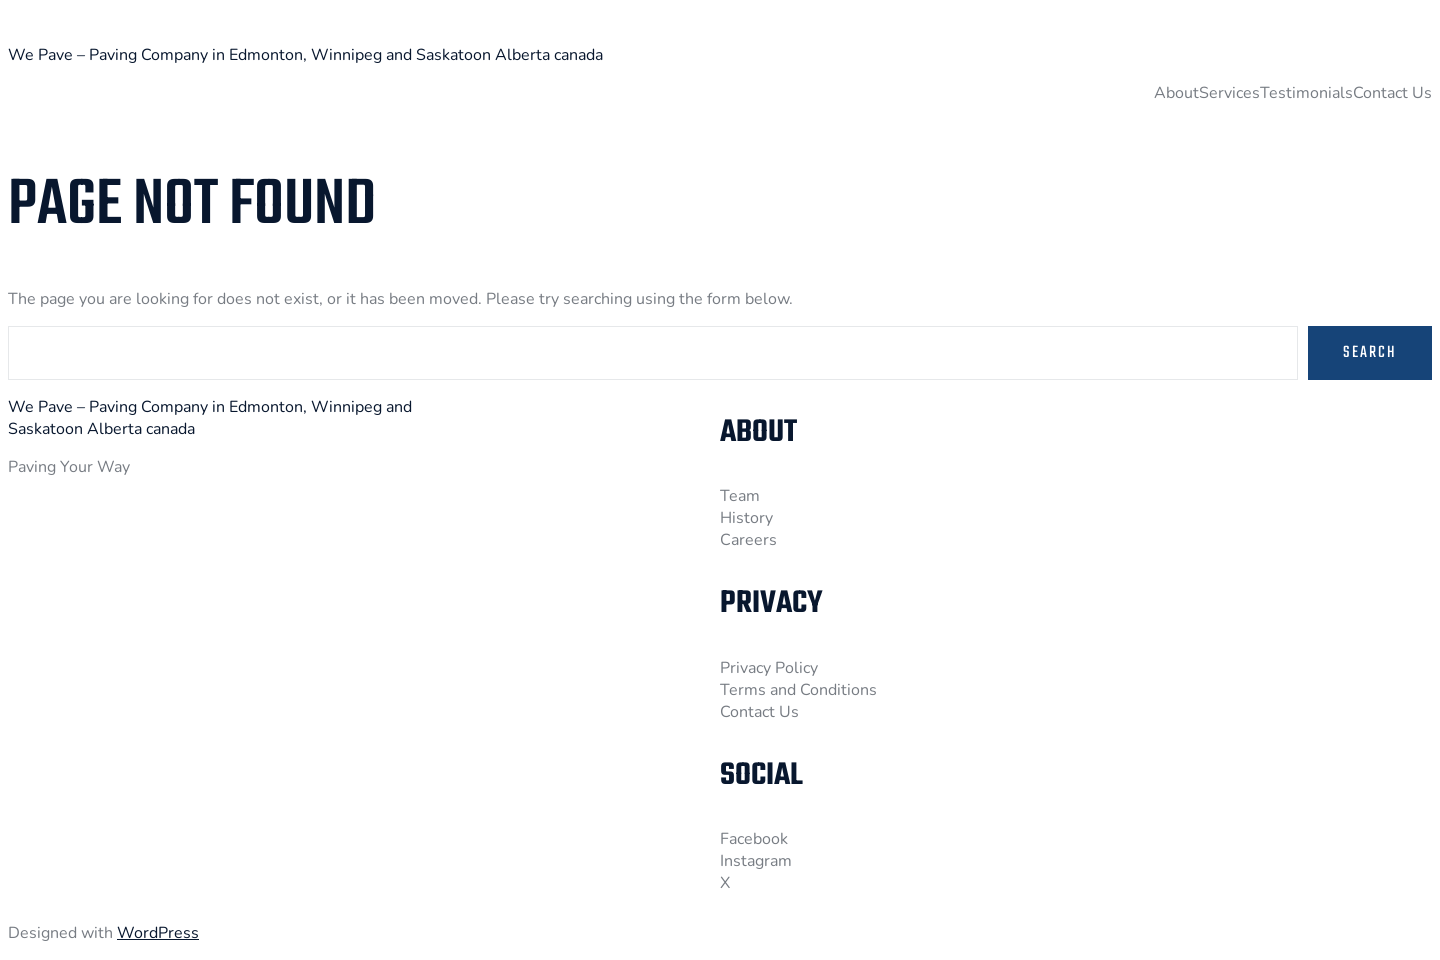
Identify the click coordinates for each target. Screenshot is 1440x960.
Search (1370, 353)
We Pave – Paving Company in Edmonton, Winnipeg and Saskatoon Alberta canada (305, 55)
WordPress (158, 933)
